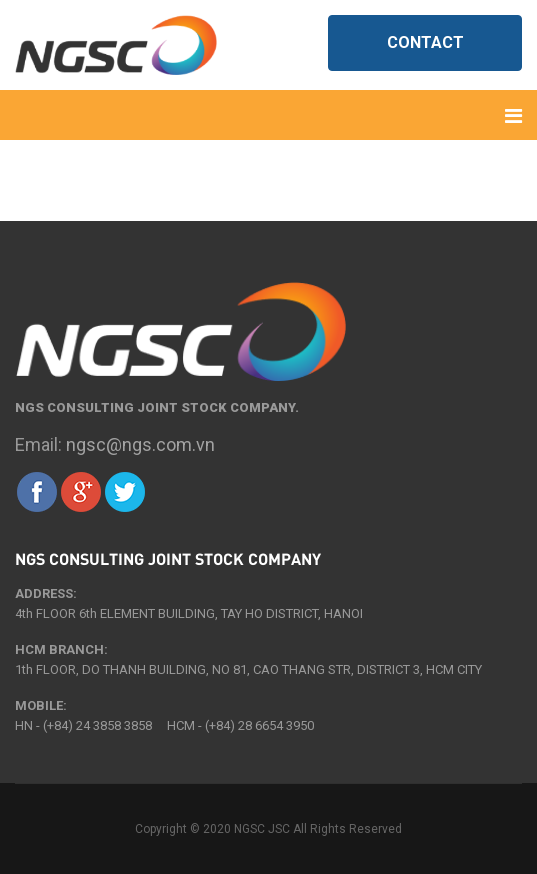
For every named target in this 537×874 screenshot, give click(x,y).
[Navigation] (513, 115)
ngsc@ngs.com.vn (140, 444)
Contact (425, 42)
